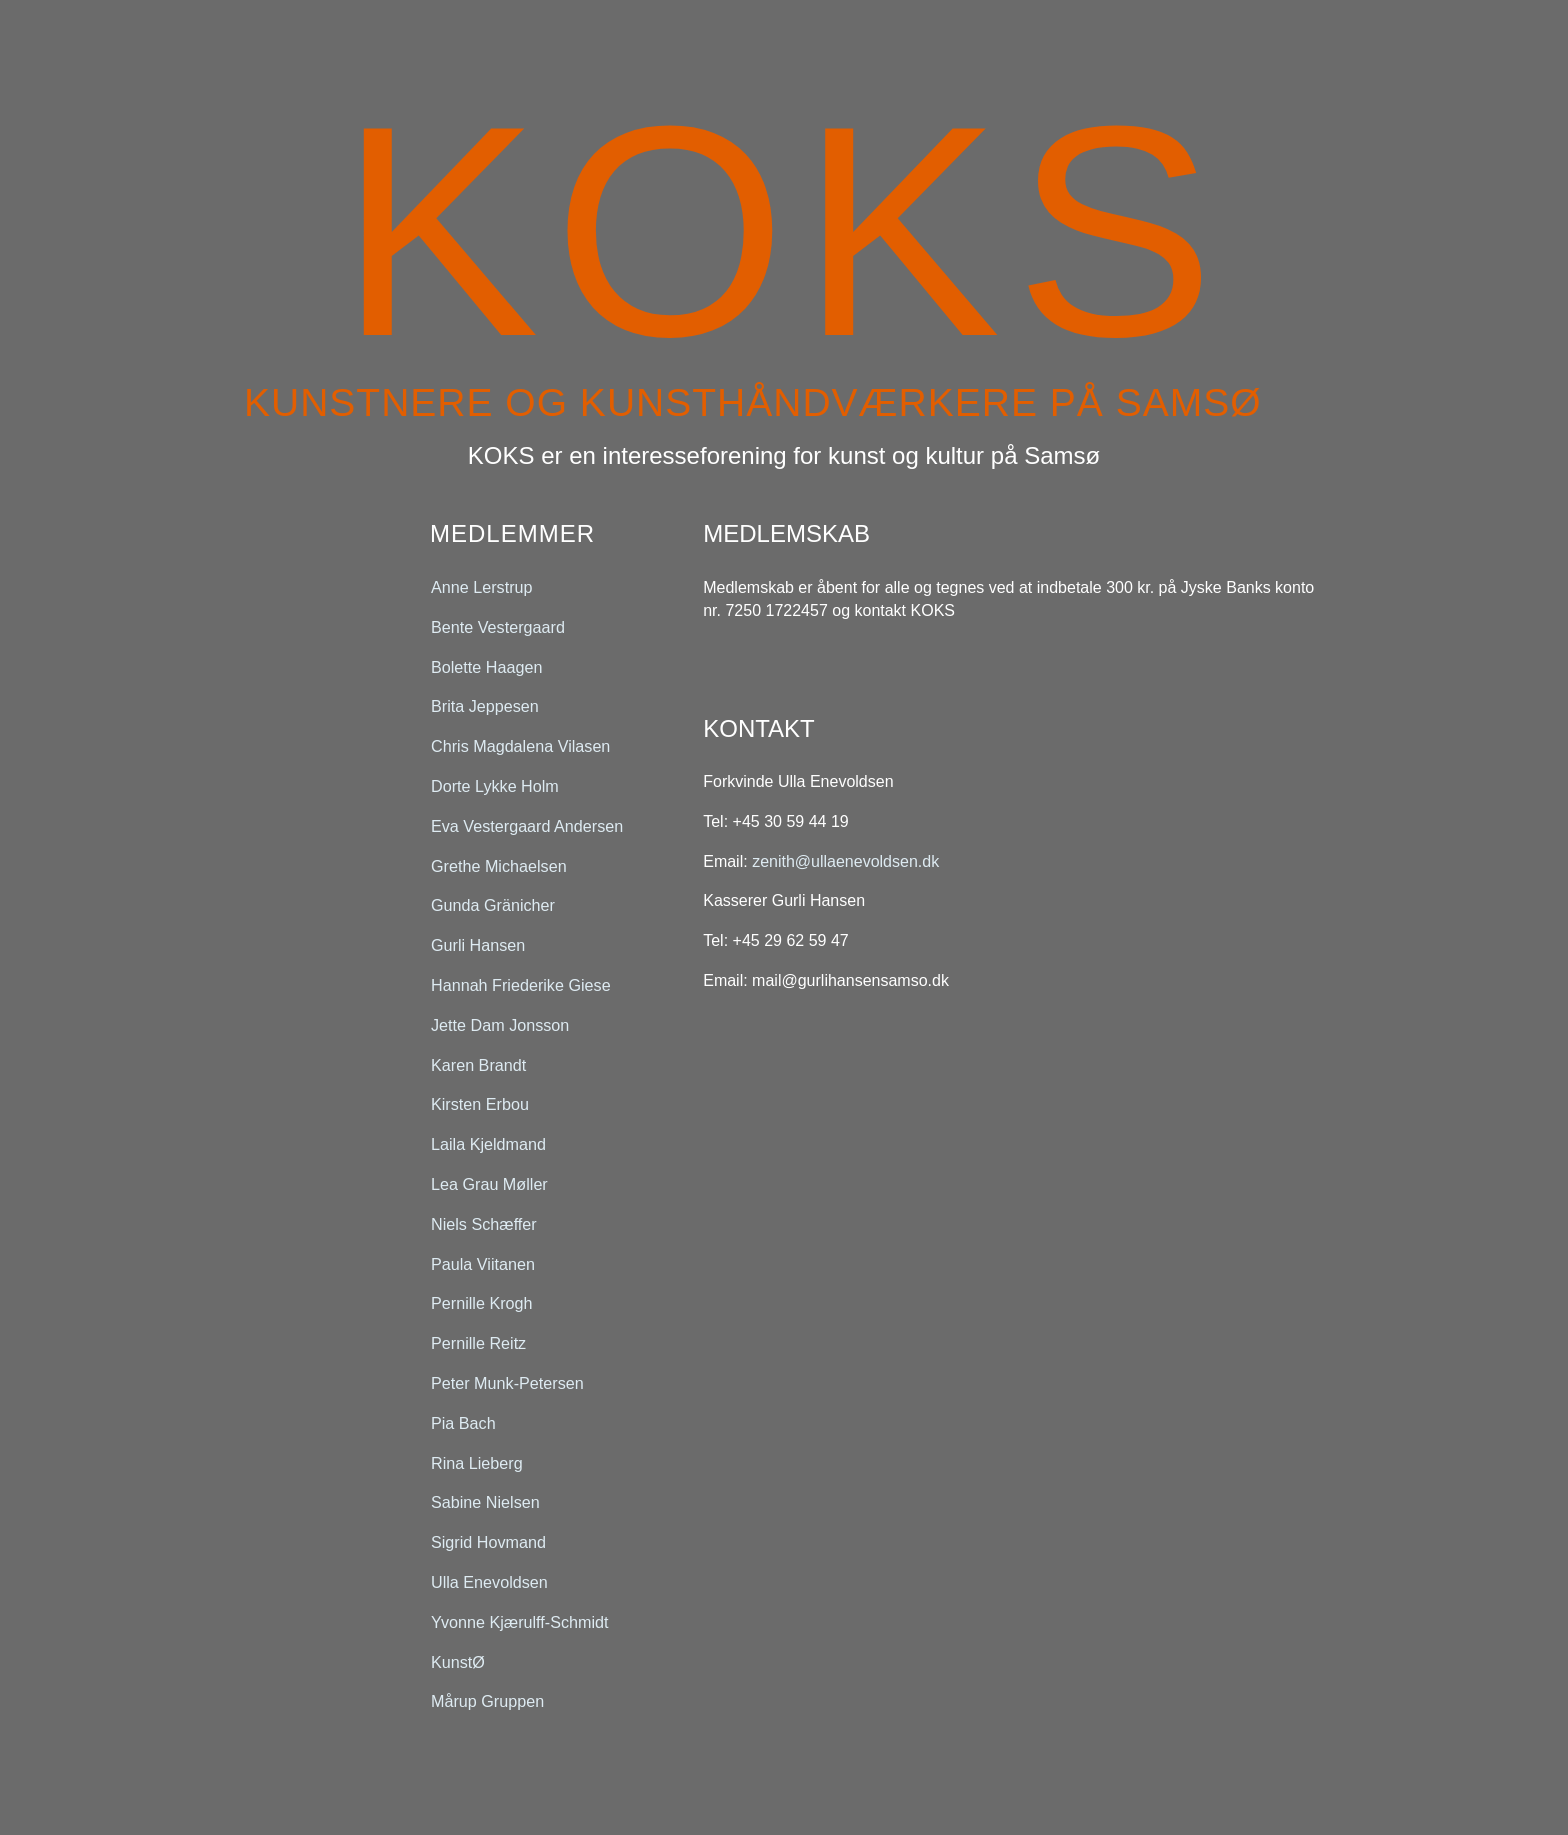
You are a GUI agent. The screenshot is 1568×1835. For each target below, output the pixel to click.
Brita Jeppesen (485, 706)
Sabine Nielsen (485, 1502)
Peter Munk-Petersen (507, 1383)
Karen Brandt (478, 1064)
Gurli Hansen (478, 945)
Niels (484, 1223)
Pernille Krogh (482, 1303)
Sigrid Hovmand (488, 1542)
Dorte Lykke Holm (495, 786)
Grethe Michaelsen (499, 865)
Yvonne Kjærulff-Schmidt (520, 1621)
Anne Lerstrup (482, 587)
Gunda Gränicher (493, 905)
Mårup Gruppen (487, 1701)
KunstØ (458, 1661)
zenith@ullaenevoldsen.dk (845, 861)
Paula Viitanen (483, 1263)
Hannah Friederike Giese (521, 985)
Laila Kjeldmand (488, 1144)
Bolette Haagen (486, 666)
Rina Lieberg (477, 1462)
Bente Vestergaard (498, 626)
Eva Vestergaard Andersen (527, 825)
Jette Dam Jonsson (500, 1024)
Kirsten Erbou (480, 1104)
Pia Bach (463, 1422)
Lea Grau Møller (489, 1184)
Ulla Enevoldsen (489, 1582)
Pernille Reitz (478, 1343)
